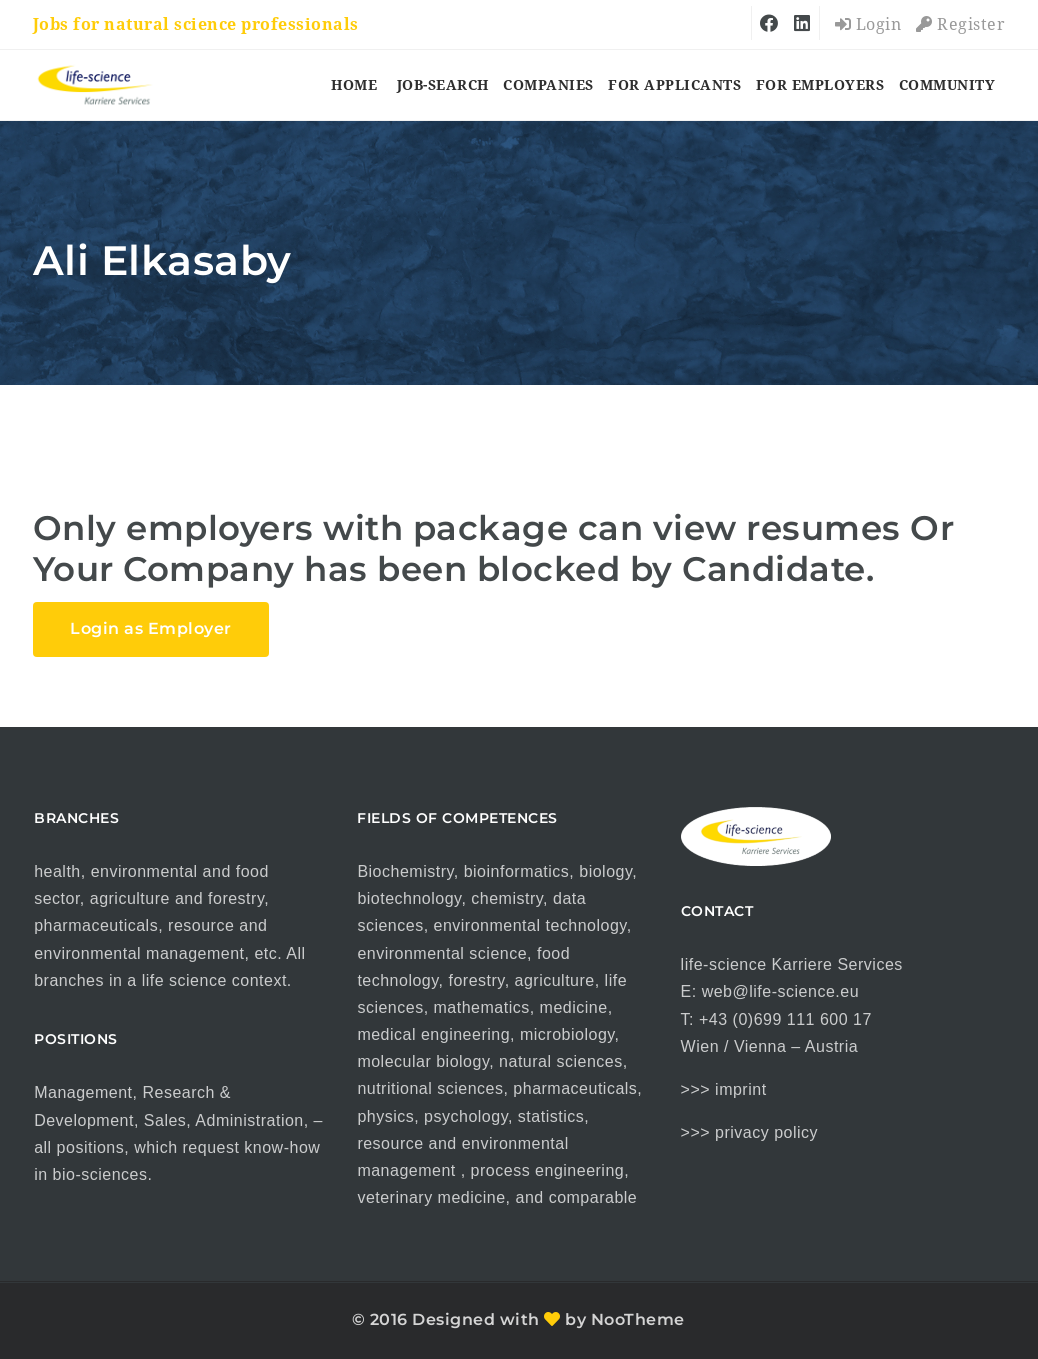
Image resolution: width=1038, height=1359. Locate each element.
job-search (443, 85)
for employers (820, 85)
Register (960, 24)
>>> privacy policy (750, 1132)
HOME (354, 85)
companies (548, 85)
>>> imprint (724, 1089)
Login (868, 24)
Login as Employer (151, 628)
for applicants (674, 85)
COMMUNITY (947, 85)
